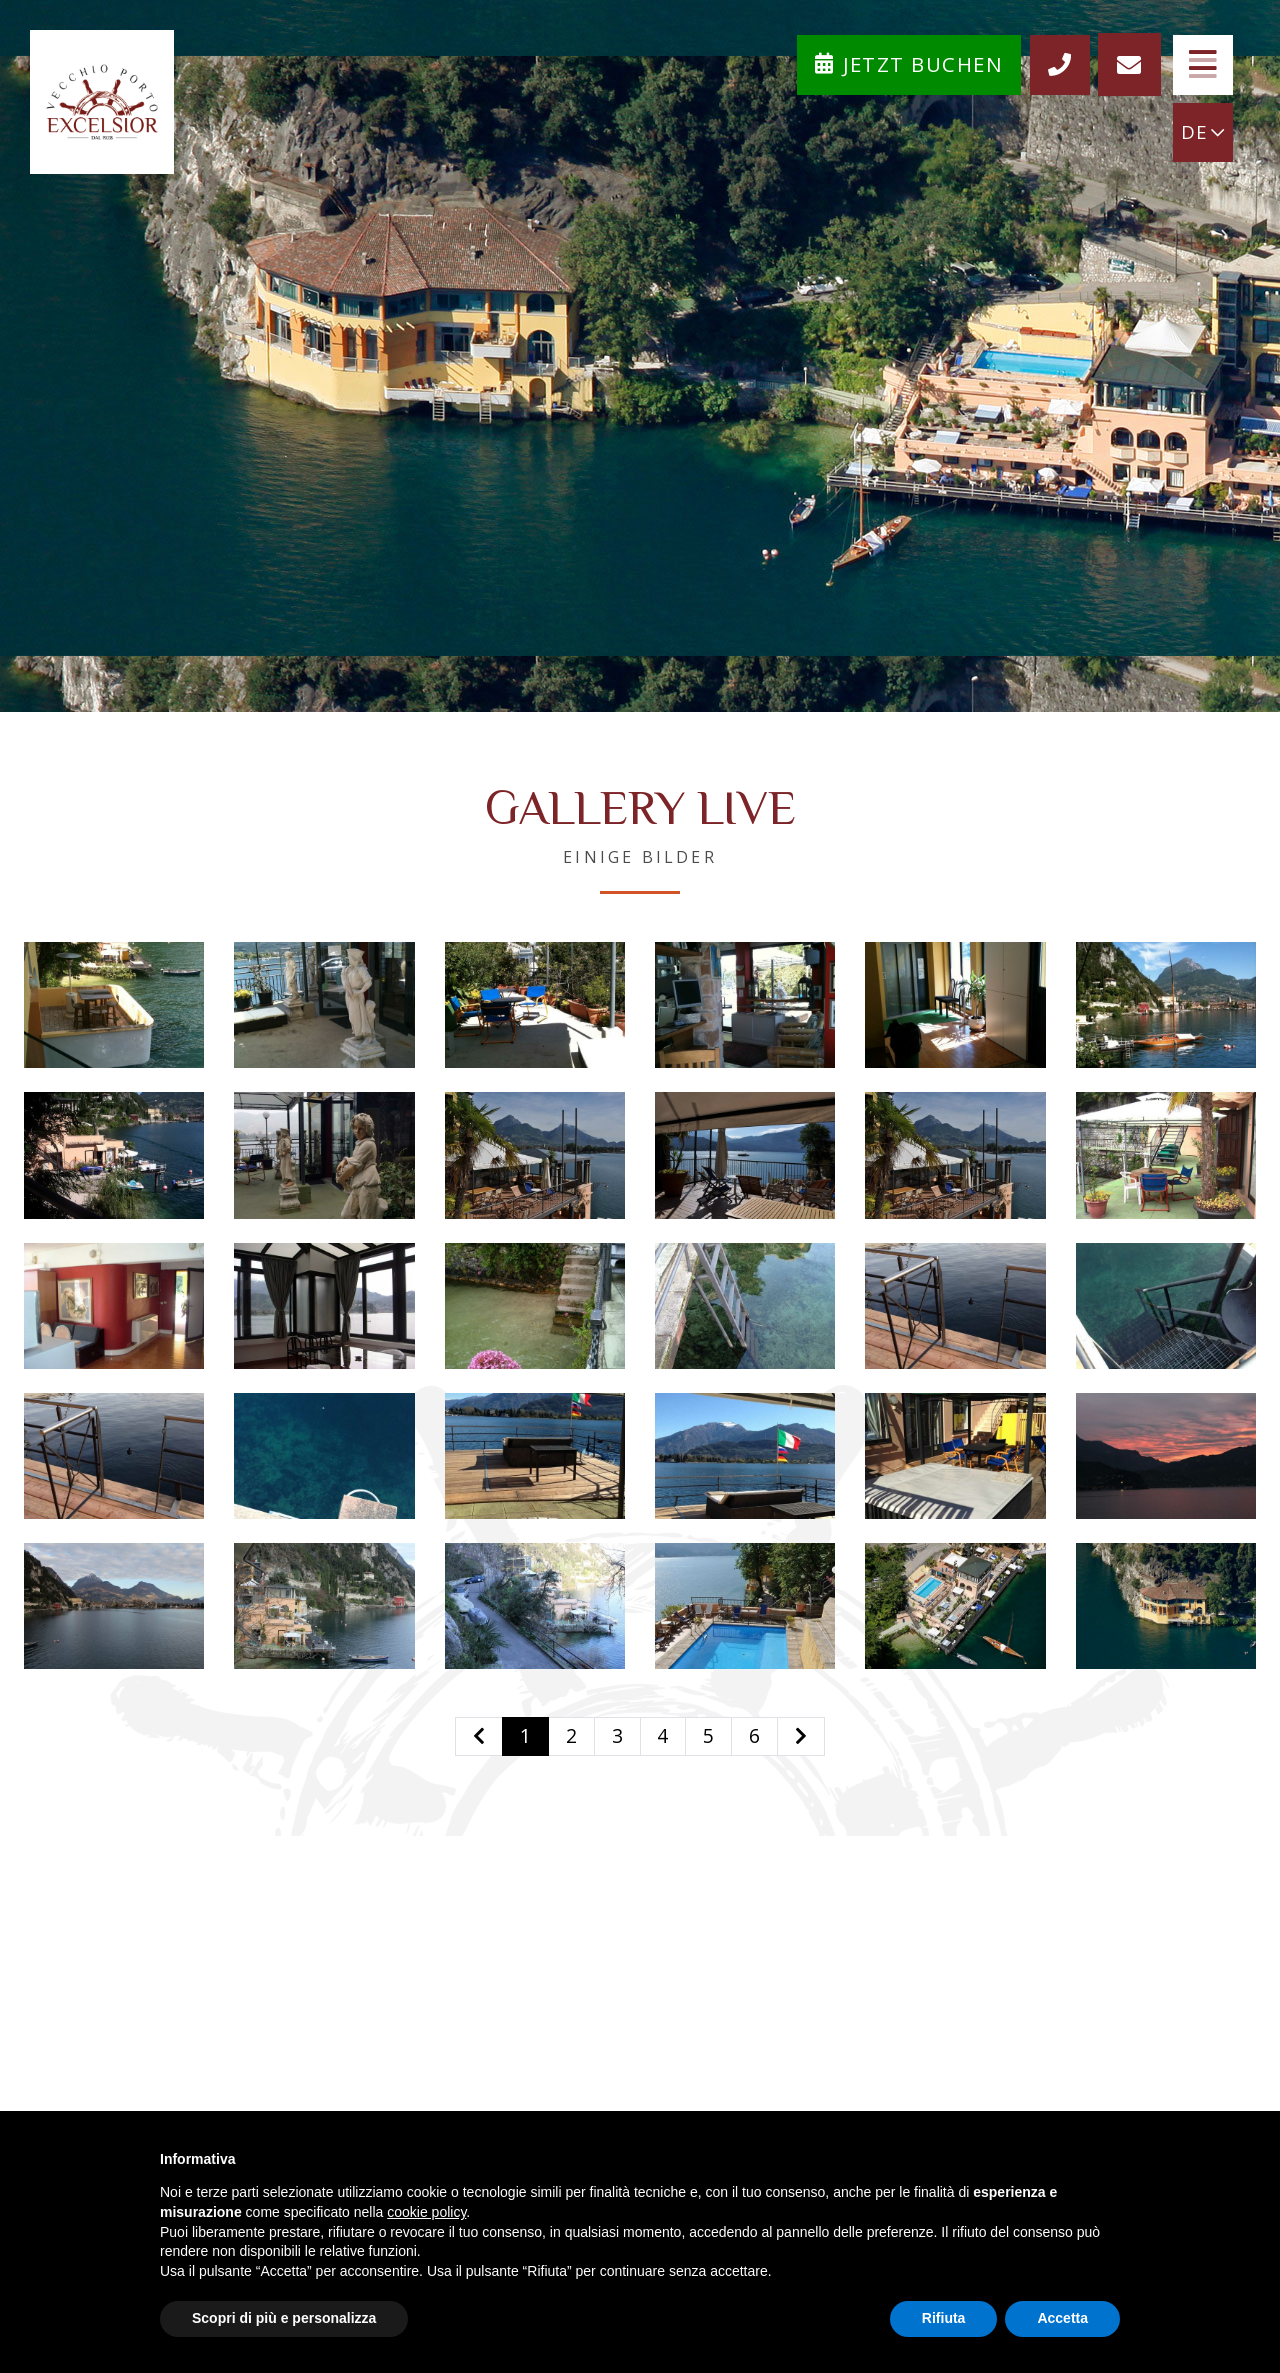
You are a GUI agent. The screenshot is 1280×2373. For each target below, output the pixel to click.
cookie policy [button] (426, 2212)
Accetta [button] (1062, 2318)
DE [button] (1200, 135)
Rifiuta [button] (944, 2318)
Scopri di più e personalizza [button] (284, 2318)
